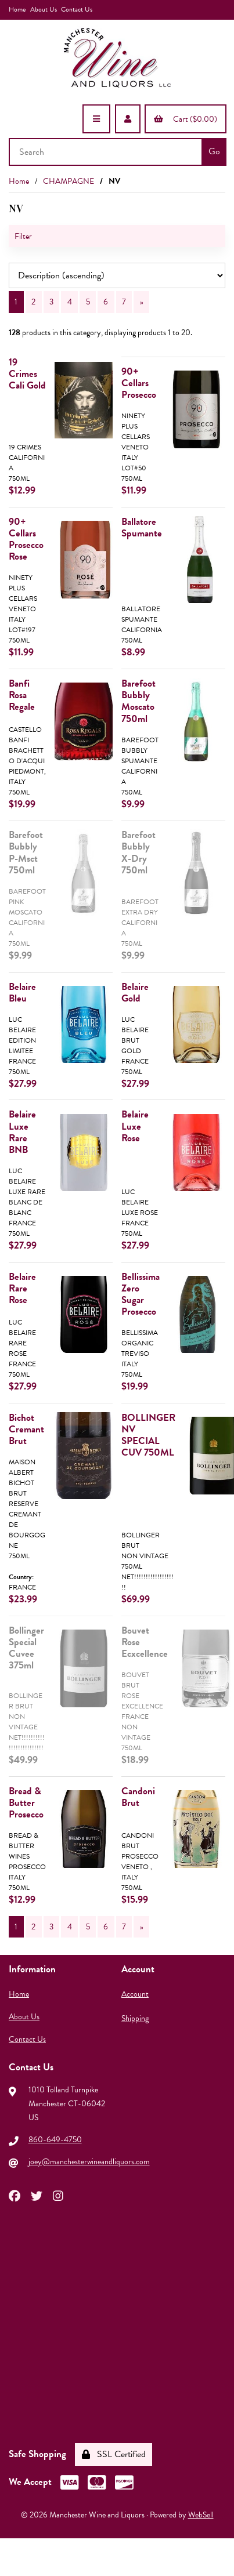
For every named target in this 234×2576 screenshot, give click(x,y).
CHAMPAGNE (68, 181)
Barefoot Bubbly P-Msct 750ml (26, 852)
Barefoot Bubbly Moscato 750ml (138, 700)
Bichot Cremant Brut (26, 1429)
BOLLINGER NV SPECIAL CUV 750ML (148, 1435)
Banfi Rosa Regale (22, 695)
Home (17, 9)
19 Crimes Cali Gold (27, 374)
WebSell (201, 2515)
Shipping (135, 2018)
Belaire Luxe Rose (135, 1126)
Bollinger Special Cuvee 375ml (26, 1647)
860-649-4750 (55, 2140)
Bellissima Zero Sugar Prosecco (140, 1294)
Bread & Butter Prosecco (26, 1803)
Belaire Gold (135, 992)
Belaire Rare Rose (22, 1288)
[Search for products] (106, 152)
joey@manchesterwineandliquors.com (89, 2162)
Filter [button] (23, 236)
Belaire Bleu (22, 992)
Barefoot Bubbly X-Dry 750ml (138, 852)
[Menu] (96, 118)
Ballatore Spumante (141, 527)
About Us (43, 9)
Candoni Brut (138, 1797)
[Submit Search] (213, 152)
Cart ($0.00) (185, 119)
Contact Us (76, 9)
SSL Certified (114, 2454)
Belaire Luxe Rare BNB (22, 1131)
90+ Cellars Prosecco (138, 383)
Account (135, 1994)
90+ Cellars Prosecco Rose (26, 539)
